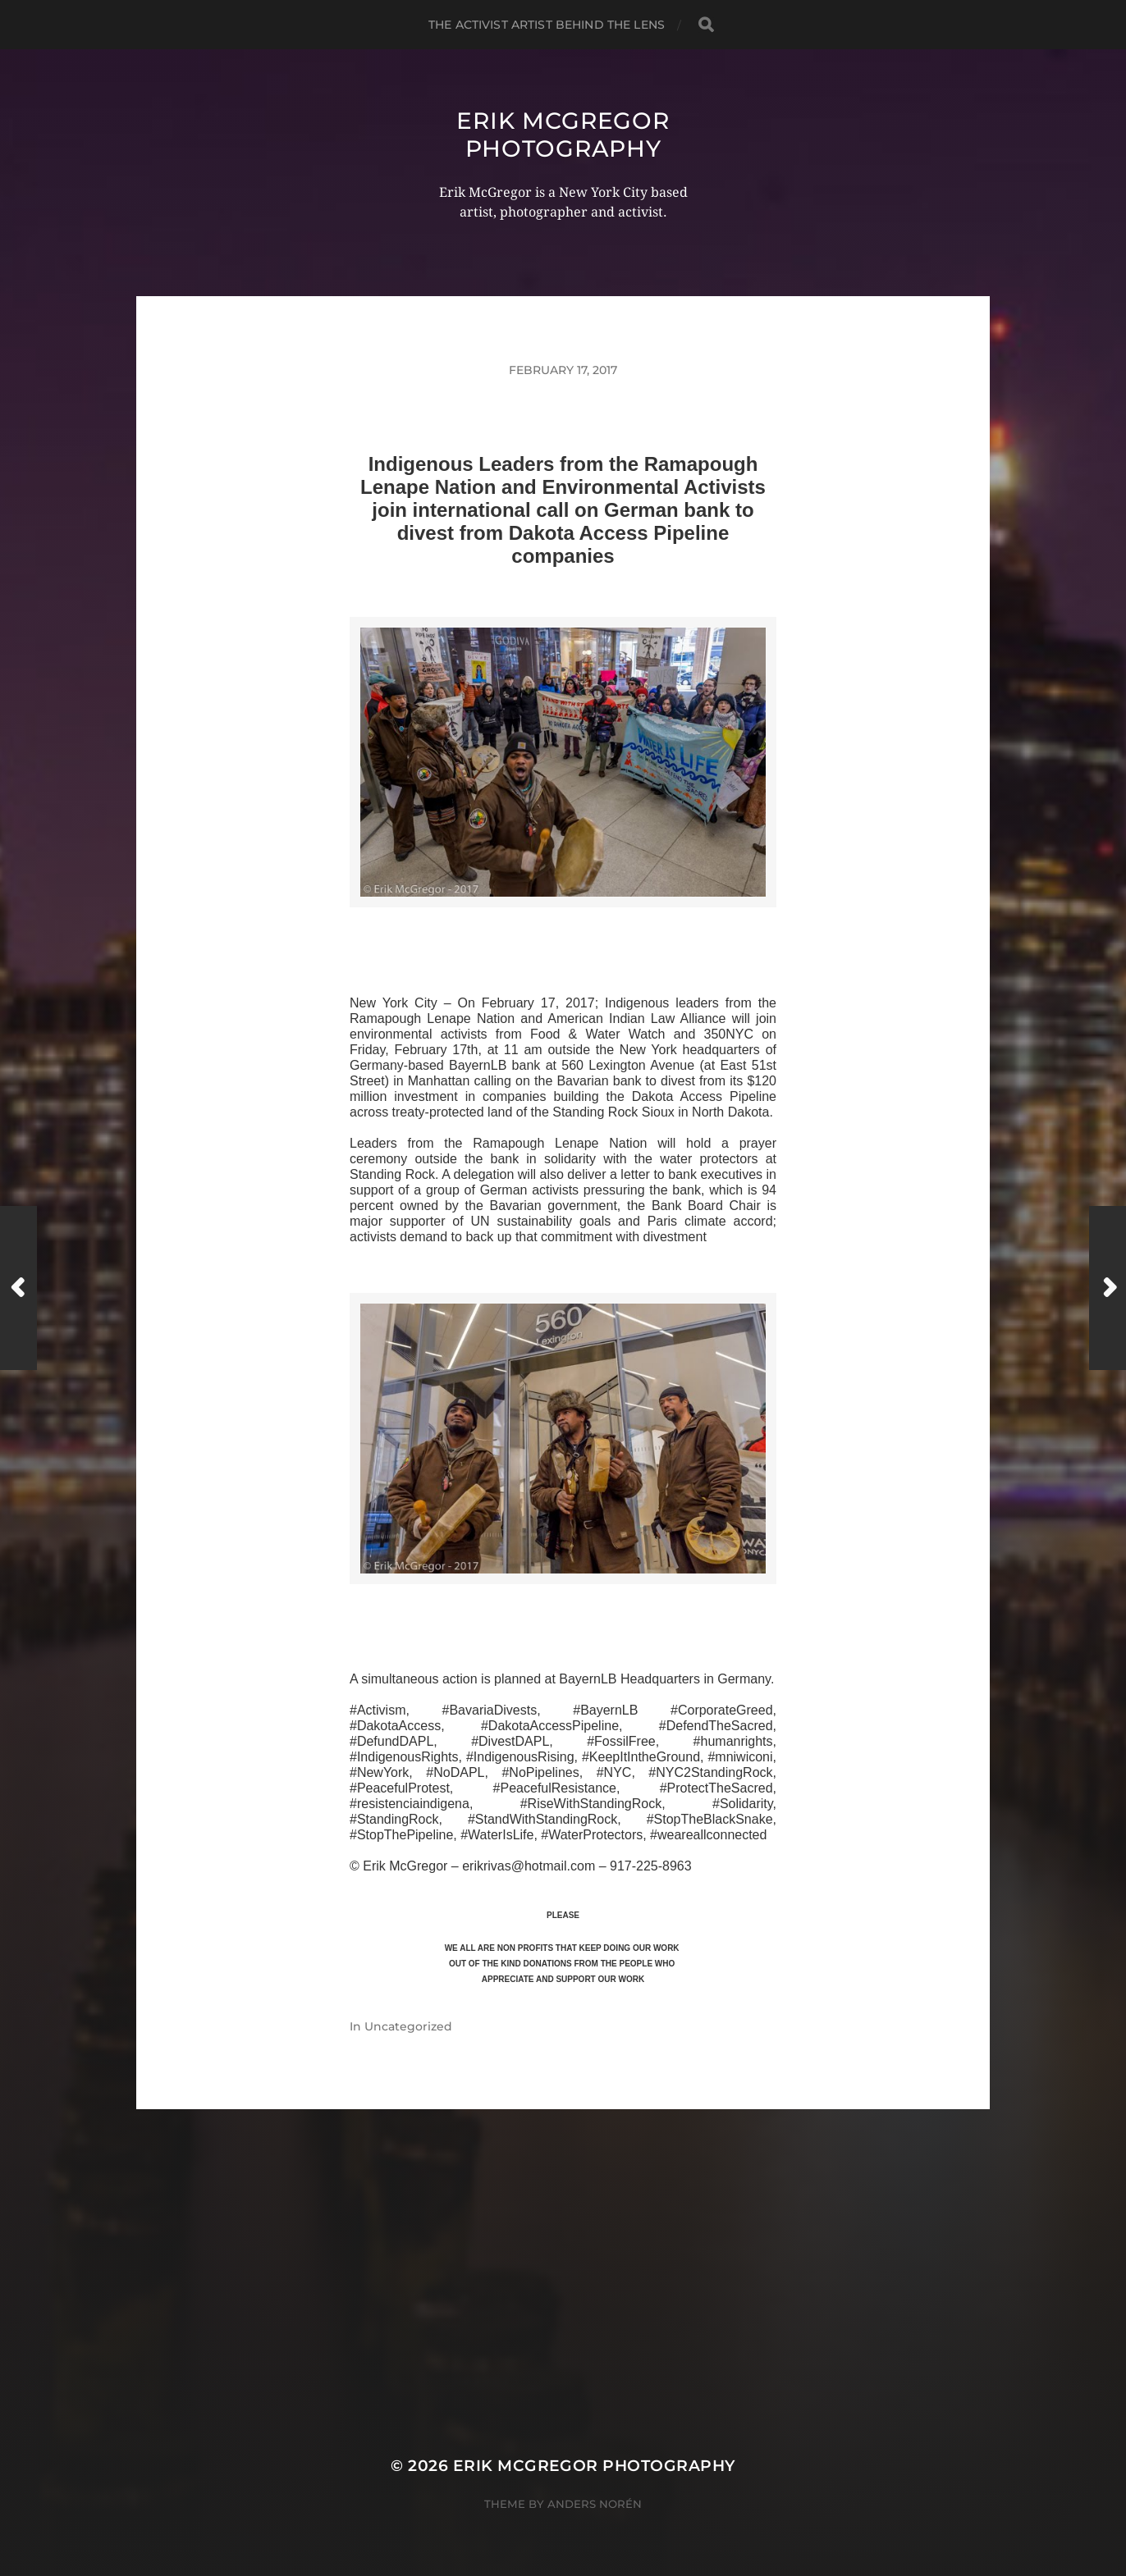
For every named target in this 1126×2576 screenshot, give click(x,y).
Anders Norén (594, 2503)
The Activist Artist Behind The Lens (546, 24)
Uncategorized (408, 2026)
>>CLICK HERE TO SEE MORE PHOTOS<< (563, 926)
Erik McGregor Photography (562, 134)
